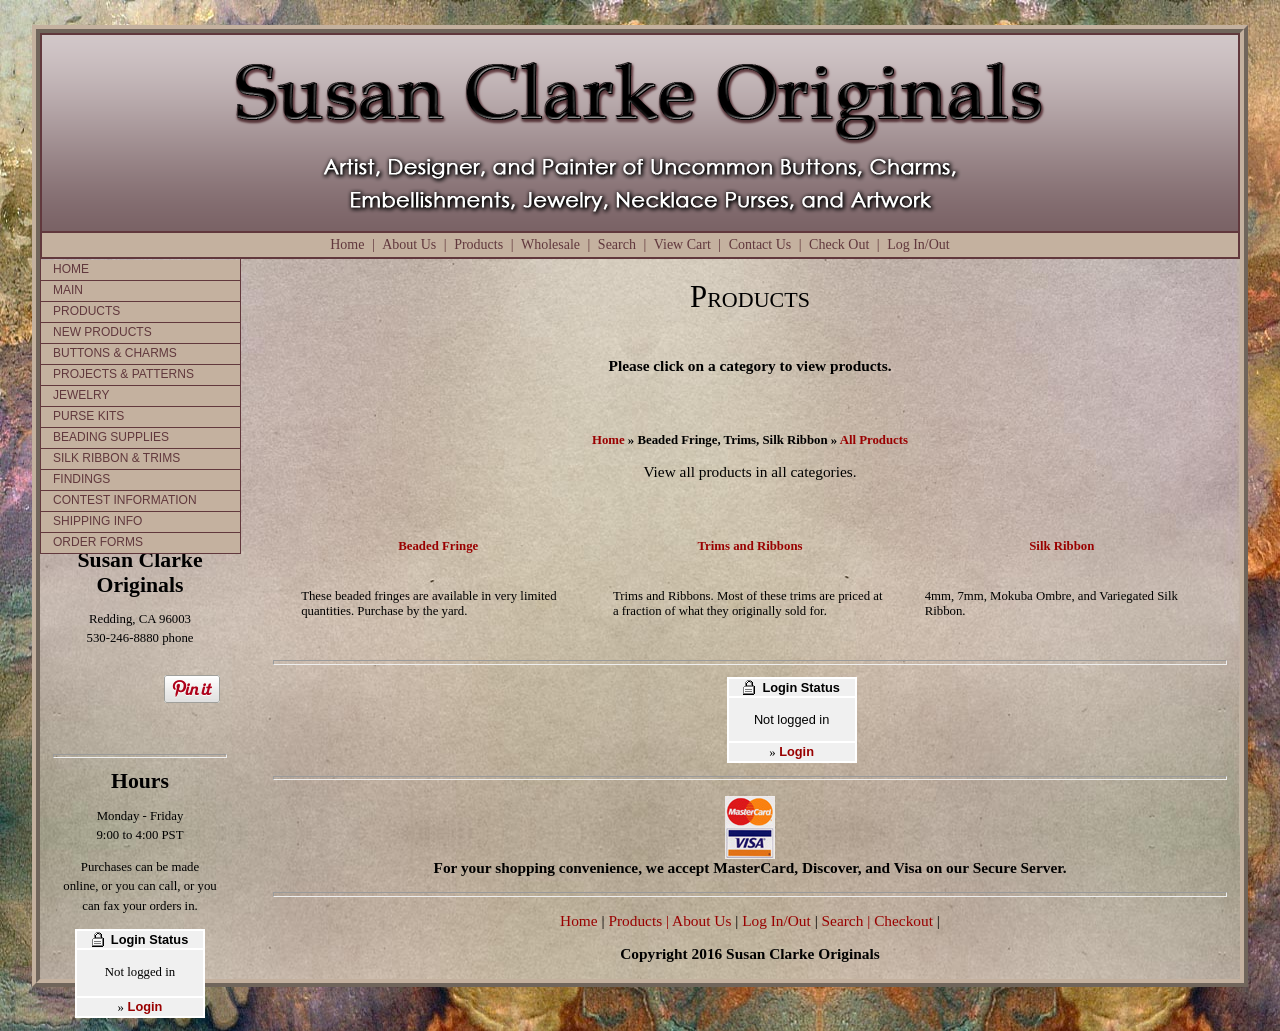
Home (347, 244)
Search (617, 244)
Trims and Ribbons (749, 546)
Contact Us (760, 244)
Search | (844, 920)
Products (478, 244)
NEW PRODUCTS (102, 332)
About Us (409, 244)
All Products (874, 440)
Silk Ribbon (1061, 546)
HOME (71, 269)
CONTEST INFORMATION (125, 500)
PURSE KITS (88, 416)
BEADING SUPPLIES (111, 437)
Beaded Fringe (438, 546)
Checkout (903, 920)
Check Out (839, 244)
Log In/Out (918, 244)
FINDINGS (81, 479)
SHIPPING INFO (97, 521)
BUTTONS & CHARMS (115, 353)
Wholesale (550, 244)
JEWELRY (81, 395)
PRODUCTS (86, 311)
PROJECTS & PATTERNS (123, 374)
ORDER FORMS (98, 542)
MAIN (68, 290)
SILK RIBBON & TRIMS (116, 458)
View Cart (682, 244)
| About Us (700, 920)
